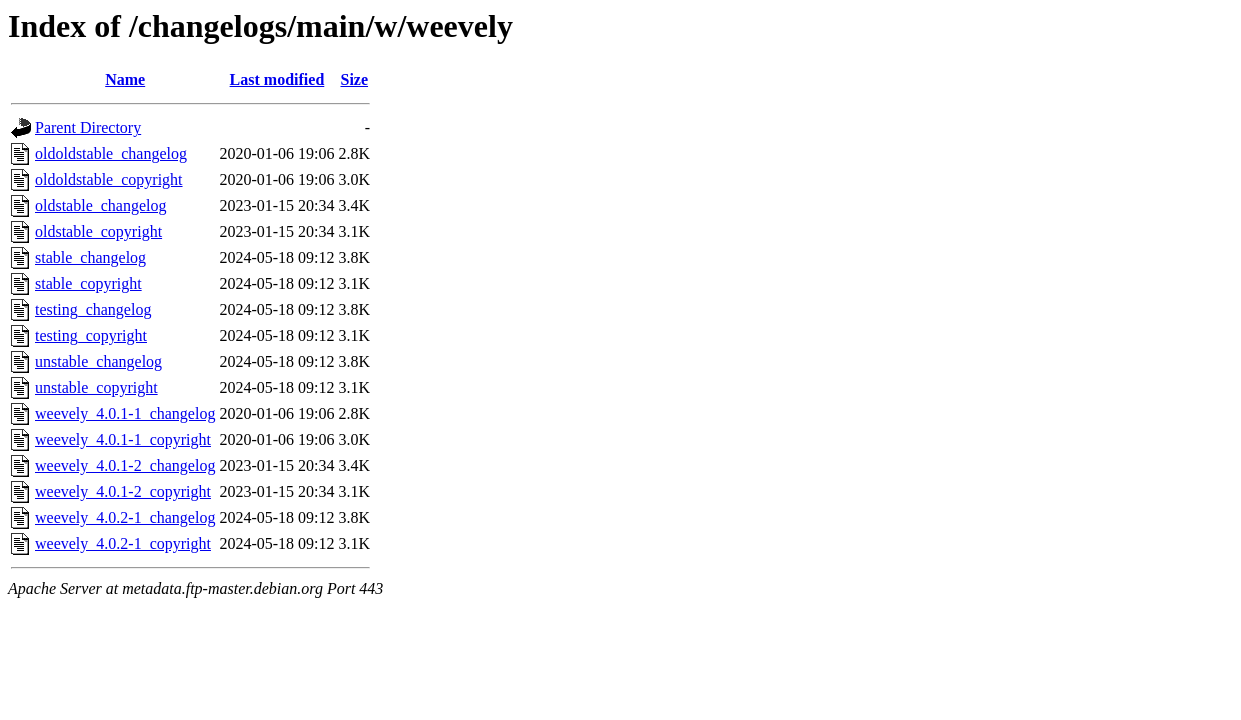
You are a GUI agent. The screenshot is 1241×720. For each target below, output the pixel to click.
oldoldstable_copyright (109, 179)
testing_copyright (91, 335)
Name (125, 79)
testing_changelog (93, 309)
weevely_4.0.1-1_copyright (123, 439)
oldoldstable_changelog (111, 153)
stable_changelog (90, 257)
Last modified (277, 79)
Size (355, 79)
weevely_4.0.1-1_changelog (125, 413)
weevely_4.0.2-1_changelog (125, 517)
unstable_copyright (96, 387)
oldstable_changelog (101, 205)
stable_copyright (88, 283)
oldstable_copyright (98, 231)
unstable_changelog (98, 361)
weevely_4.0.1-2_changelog (125, 465)
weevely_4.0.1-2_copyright (123, 491)
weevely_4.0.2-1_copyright (123, 543)
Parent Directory (88, 127)
